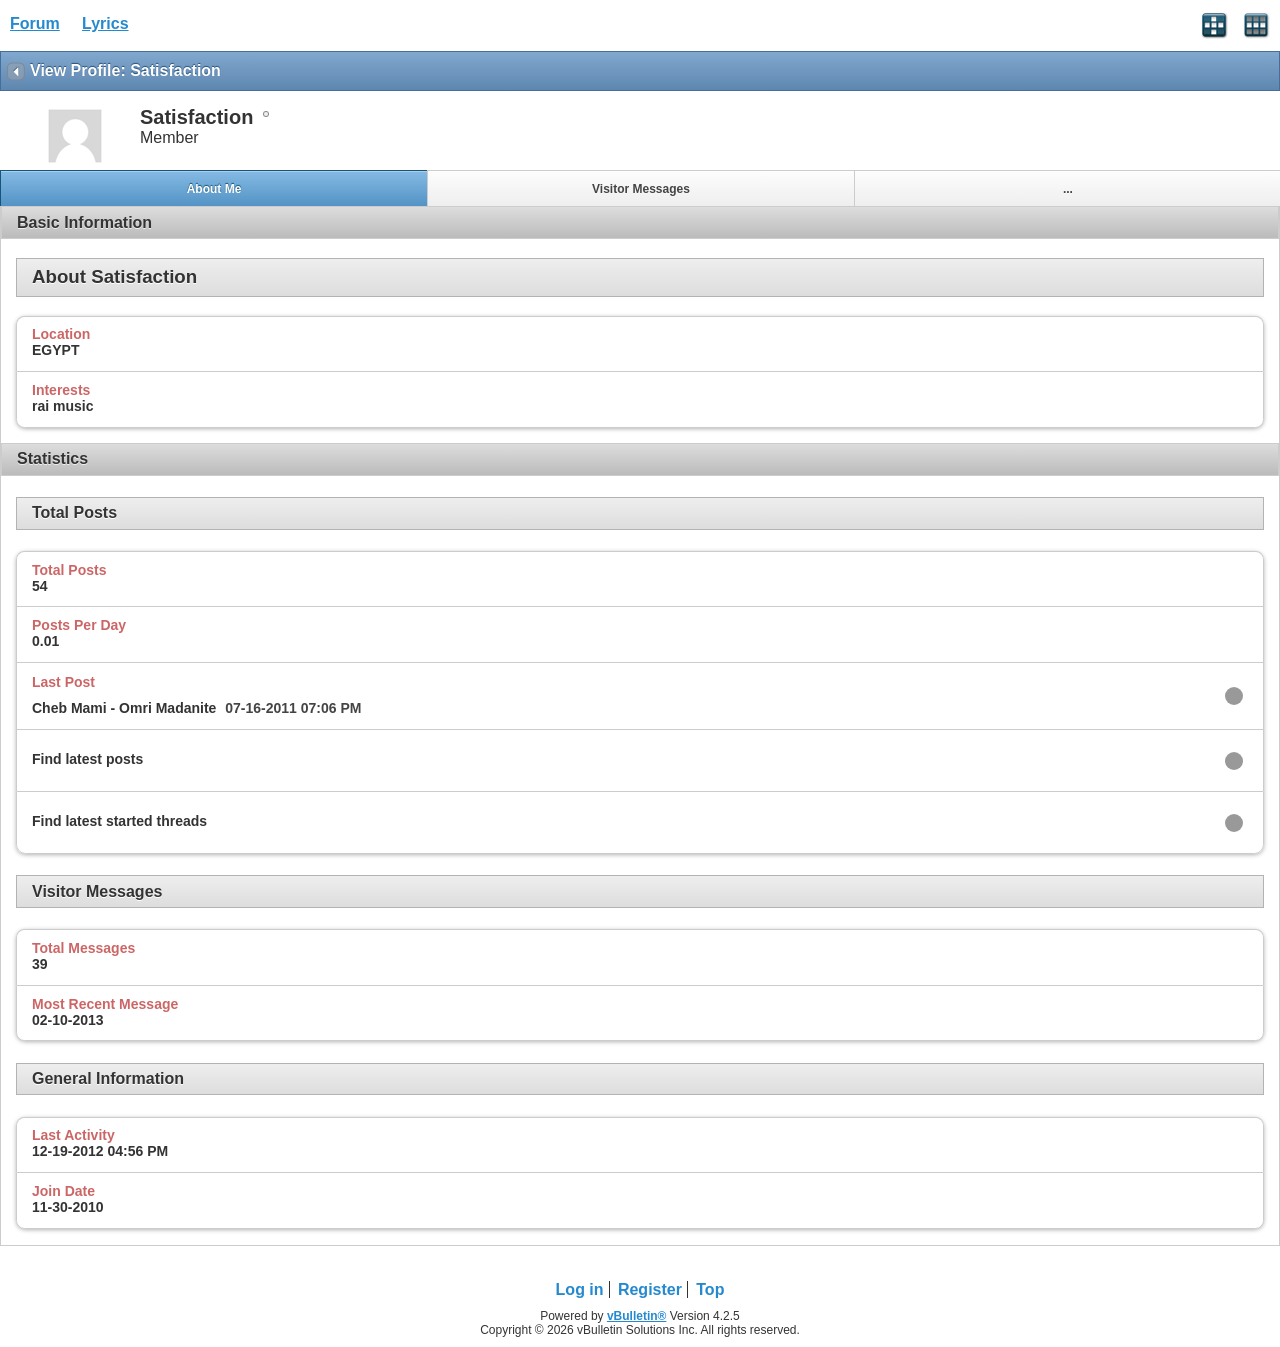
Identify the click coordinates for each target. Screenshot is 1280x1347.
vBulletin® (637, 1316)
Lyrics (105, 23)
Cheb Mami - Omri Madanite (124, 708)
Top (710, 1289)
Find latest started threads (119, 821)
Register (650, 1289)
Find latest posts (87, 759)
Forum (35, 23)
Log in (580, 1289)
